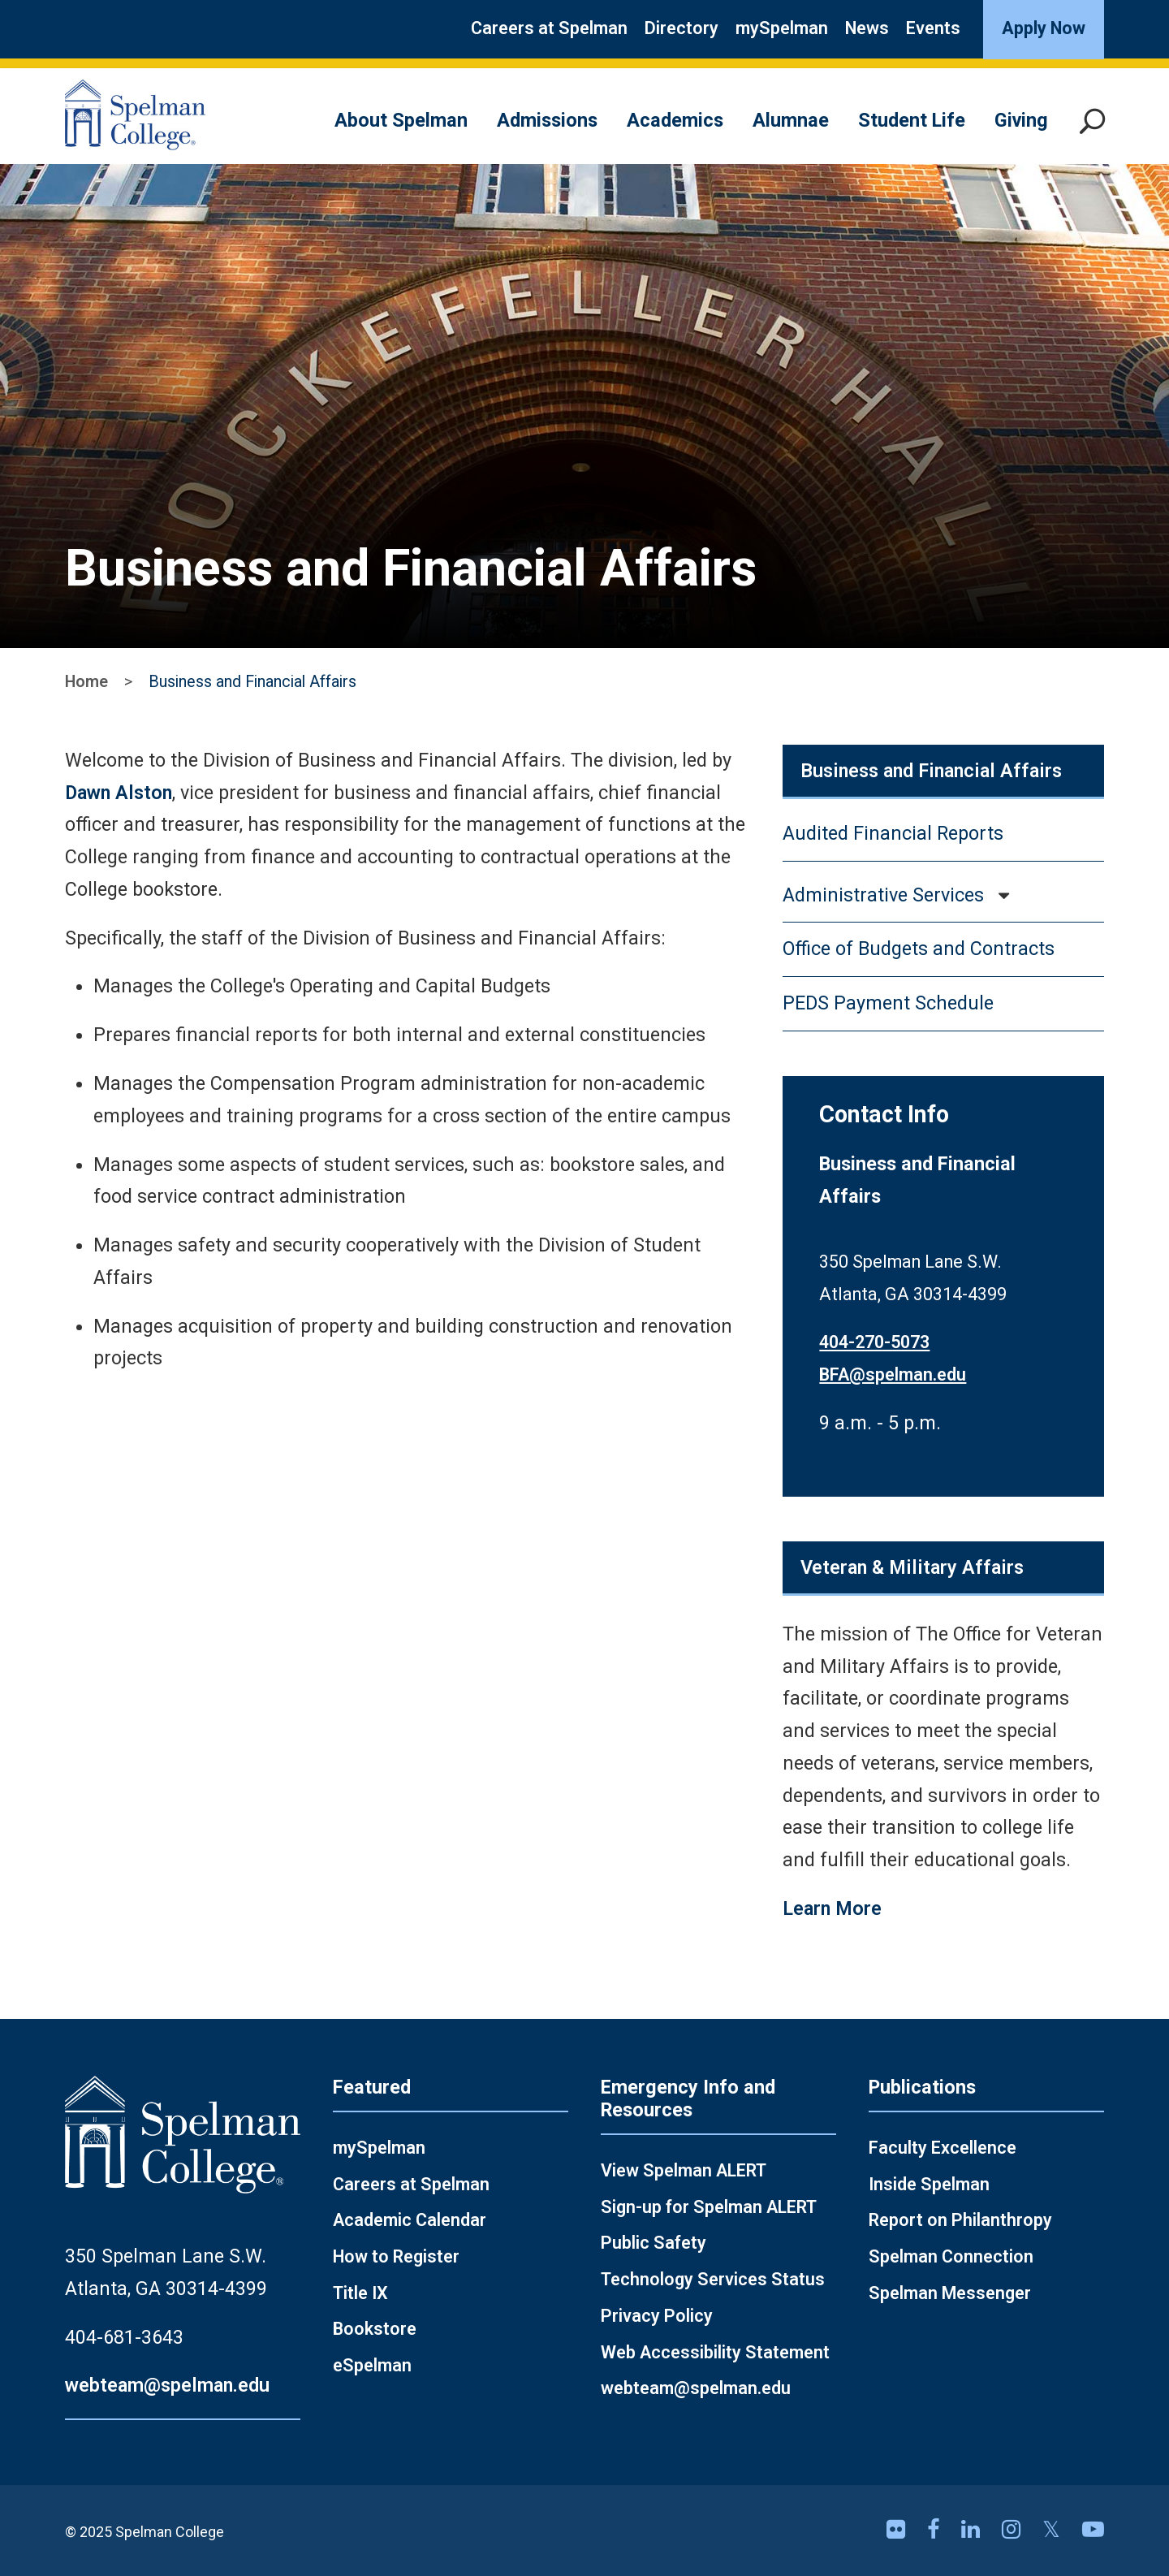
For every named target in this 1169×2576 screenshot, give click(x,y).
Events (933, 28)
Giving (1021, 120)
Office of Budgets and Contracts (919, 948)
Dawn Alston (118, 792)
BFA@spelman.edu (892, 1374)
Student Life (911, 120)
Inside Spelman (929, 2184)
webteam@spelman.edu (167, 2385)
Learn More (832, 1908)
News (867, 28)
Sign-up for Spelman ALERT (709, 2207)
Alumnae (791, 120)
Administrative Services (883, 895)
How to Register (396, 2256)
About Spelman (401, 120)
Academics (675, 120)
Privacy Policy (657, 2316)
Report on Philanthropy (960, 2220)
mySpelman (781, 28)
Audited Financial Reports (893, 833)
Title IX (360, 2293)
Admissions (547, 120)
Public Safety (653, 2242)
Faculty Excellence (942, 2147)
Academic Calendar (409, 2220)
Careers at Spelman (549, 28)
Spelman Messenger (950, 2293)
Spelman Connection (951, 2256)
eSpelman (372, 2365)
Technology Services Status (713, 2279)
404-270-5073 (874, 1342)
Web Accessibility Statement (715, 2352)
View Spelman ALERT (683, 2170)
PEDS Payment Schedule (888, 1003)
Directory (681, 28)
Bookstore (374, 2329)
